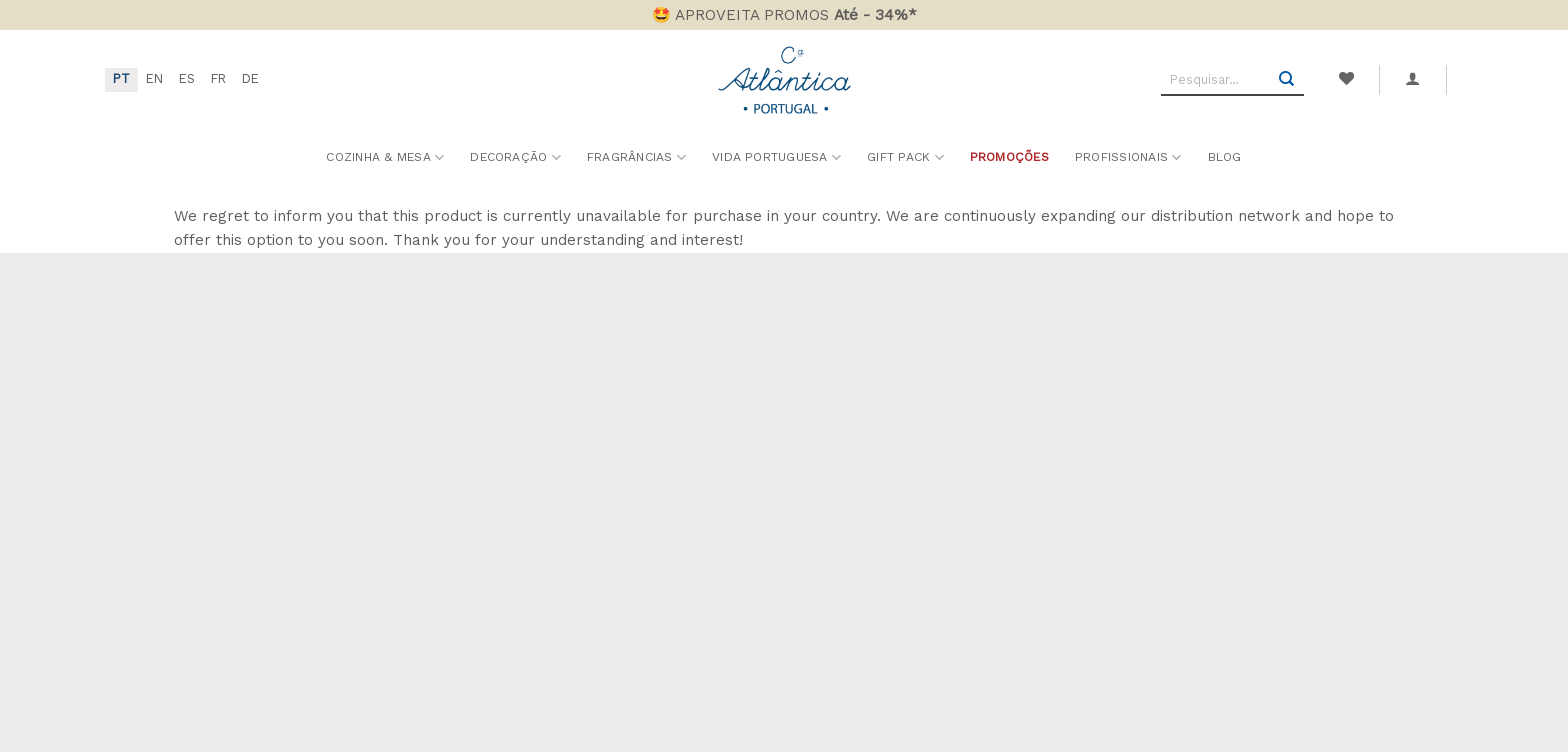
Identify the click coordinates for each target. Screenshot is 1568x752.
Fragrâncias (636, 157)
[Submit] (1287, 80)
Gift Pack (905, 157)
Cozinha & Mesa (385, 157)
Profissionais (1128, 157)
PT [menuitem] (121, 78)
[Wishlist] (1346, 79)
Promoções (1009, 157)
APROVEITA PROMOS (796, 15)
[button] (1413, 79)
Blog (1225, 157)
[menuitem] (121, 80)
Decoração (515, 157)
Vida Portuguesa (776, 157)
